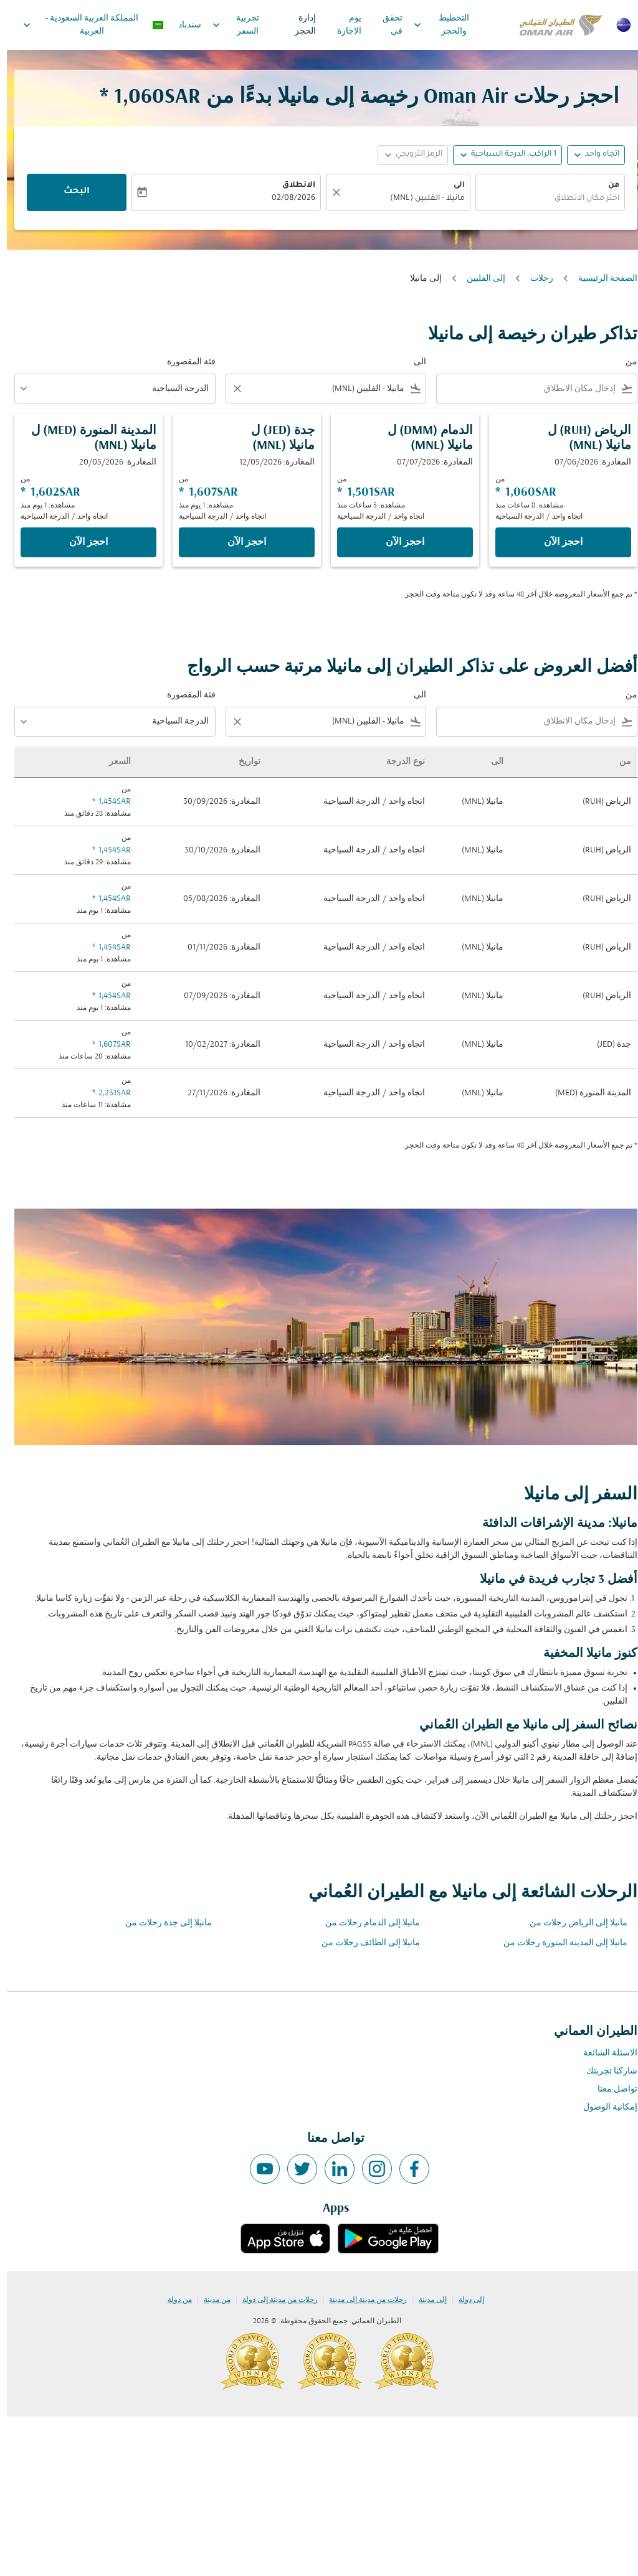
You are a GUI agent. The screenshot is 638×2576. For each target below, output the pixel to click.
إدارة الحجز (298, 25)
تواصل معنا (611, 2089)
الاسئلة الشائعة (603, 2053)
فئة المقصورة (184, 362)
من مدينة (210, 2300)
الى (452, 185)
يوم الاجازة (342, 25)
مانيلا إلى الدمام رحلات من (365, 1923)
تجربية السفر (225, 24)
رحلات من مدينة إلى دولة (273, 2300)
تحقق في (386, 25)
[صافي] (328, 192)
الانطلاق (291, 185)
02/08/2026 (286, 198)
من (606, 185)
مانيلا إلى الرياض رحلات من (572, 1923)
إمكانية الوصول (603, 2107)
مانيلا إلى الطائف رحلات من (364, 1943)
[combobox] (543, 198)
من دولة (173, 2300)
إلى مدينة (426, 2300)
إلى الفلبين (479, 278)
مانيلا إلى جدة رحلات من (161, 1923)
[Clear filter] (229, 388)
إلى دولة (464, 2300)
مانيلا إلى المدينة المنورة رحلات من (559, 1943)
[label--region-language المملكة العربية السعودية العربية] (85, 24)
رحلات (534, 278)
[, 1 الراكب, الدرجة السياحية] (507, 154)
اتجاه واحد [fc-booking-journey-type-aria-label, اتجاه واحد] (595, 154)
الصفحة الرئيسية (601, 278)
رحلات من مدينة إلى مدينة (361, 2300)
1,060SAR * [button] (143, 97)
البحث (70, 192)
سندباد (182, 25)
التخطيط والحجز (431, 24)
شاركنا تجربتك (605, 2071)
